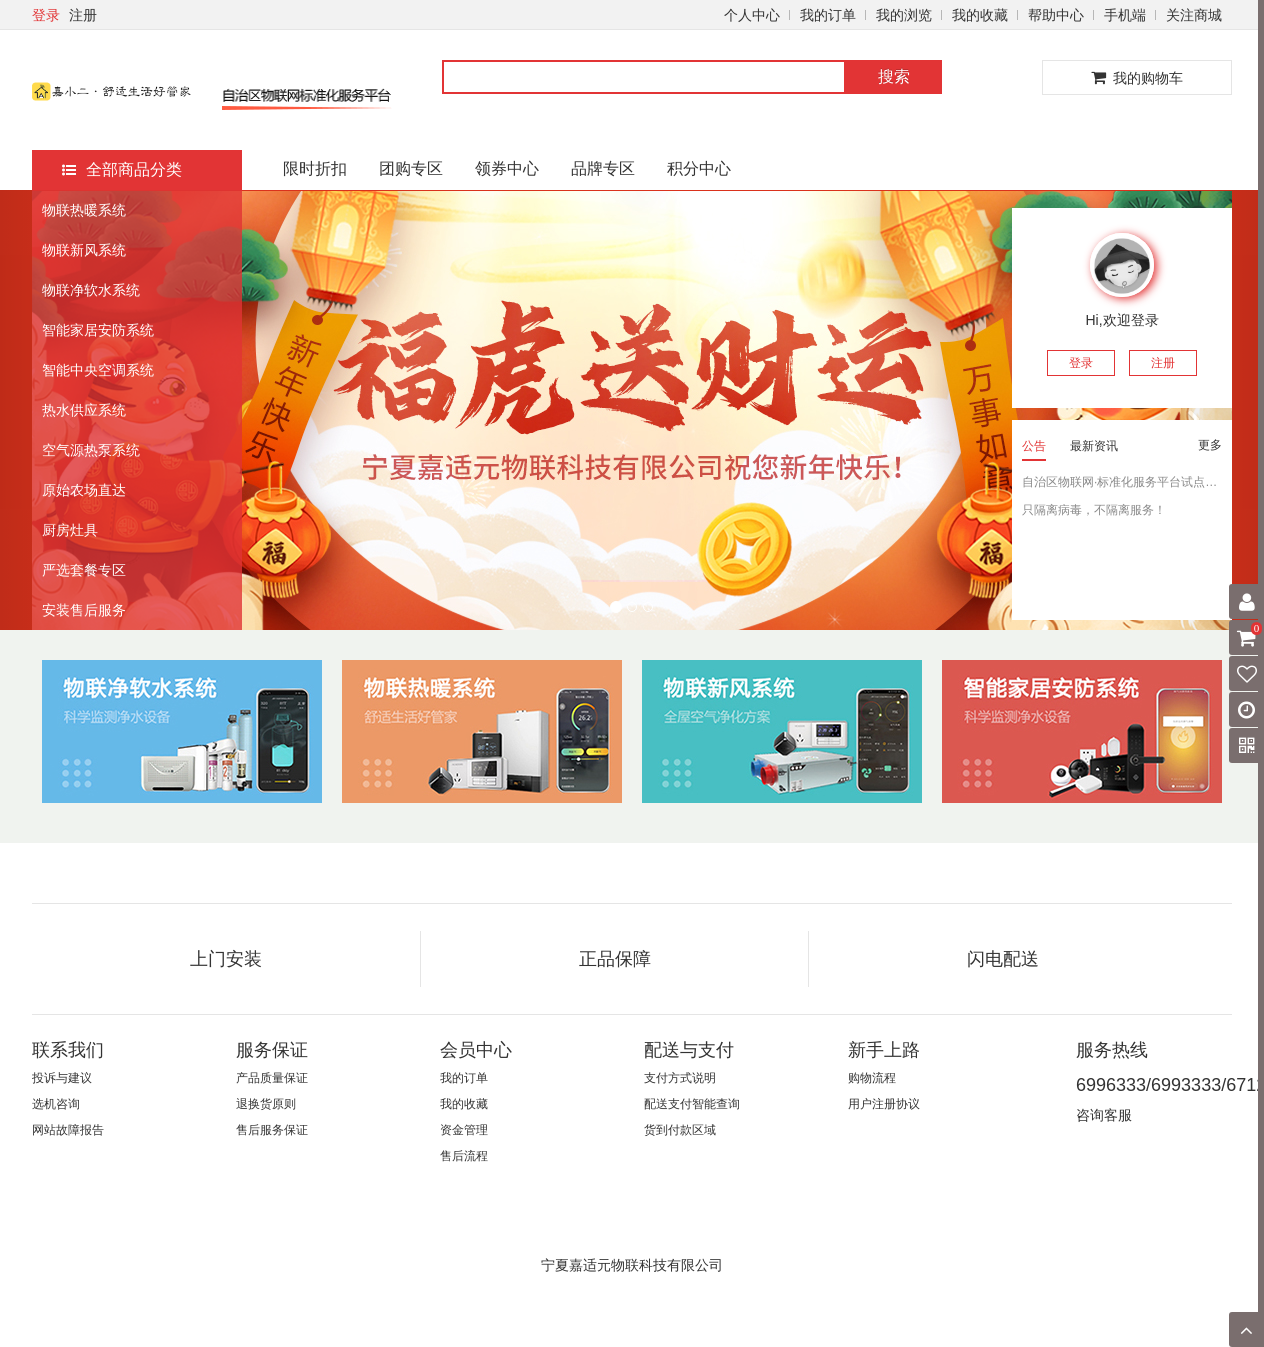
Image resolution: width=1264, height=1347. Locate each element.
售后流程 (464, 1156)
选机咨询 (56, 1104)
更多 (1210, 445)
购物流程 (872, 1078)
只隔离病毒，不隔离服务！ (1094, 510)
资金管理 (464, 1130)
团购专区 (411, 168)
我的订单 (828, 15)
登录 (46, 15)
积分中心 (699, 168)
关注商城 (1194, 15)
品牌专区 (603, 168)
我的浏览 (904, 15)
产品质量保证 (272, 1078)
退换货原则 (266, 1104)
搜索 (894, 76)
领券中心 (507, 168)
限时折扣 (315, 168)
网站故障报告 (68, 1130)
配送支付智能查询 (692, 1104)
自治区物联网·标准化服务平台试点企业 (1122, 482)
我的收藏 (980, 15)
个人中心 (752, 15)
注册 (83, 15)
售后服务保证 (272, 1130)
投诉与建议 (62, 1078)
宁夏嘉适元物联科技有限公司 (632, 1265)
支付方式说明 (680, 1078)
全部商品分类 (122, 169)
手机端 (1125, 15)
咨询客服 (1104, 1115)
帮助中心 (1056, 15)
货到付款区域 (680, 1130)
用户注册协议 (884, 1104)
